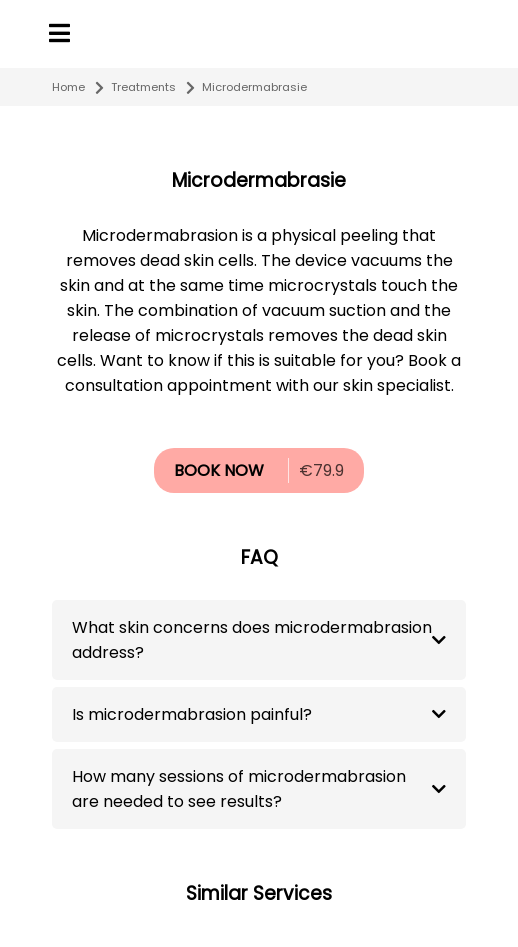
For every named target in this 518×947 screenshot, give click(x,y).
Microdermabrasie (254, 87)
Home (68, 87)
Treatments (143, 87)
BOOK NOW (219, 470)
